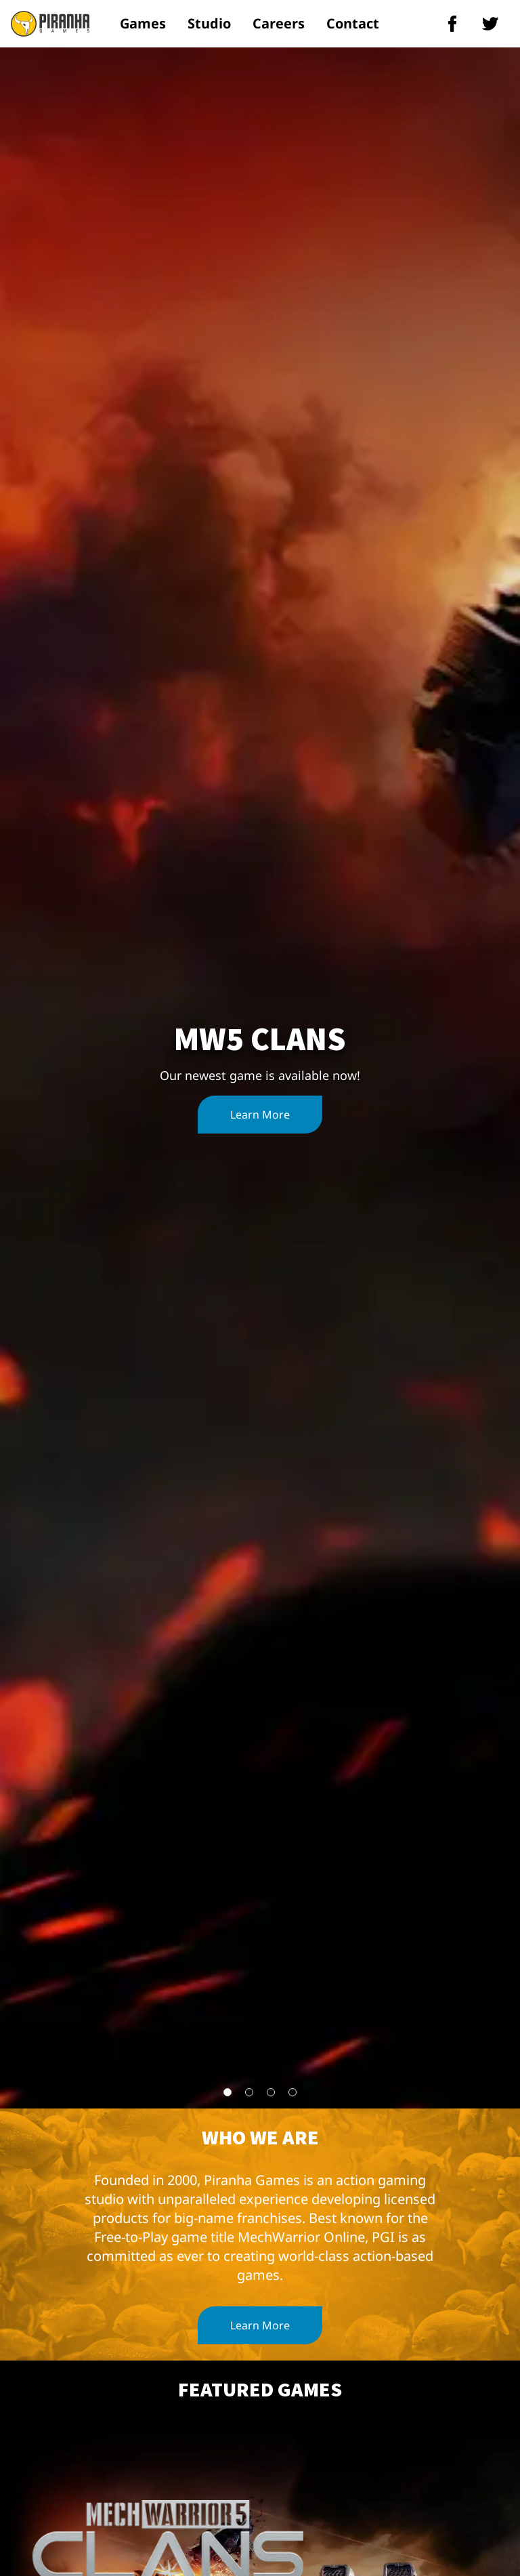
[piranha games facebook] (452, 24)
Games (143, 23)
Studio (209, 23)
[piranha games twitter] (490, 24)
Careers (279, 23)
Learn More (260, 1114)
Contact (352, 23)
